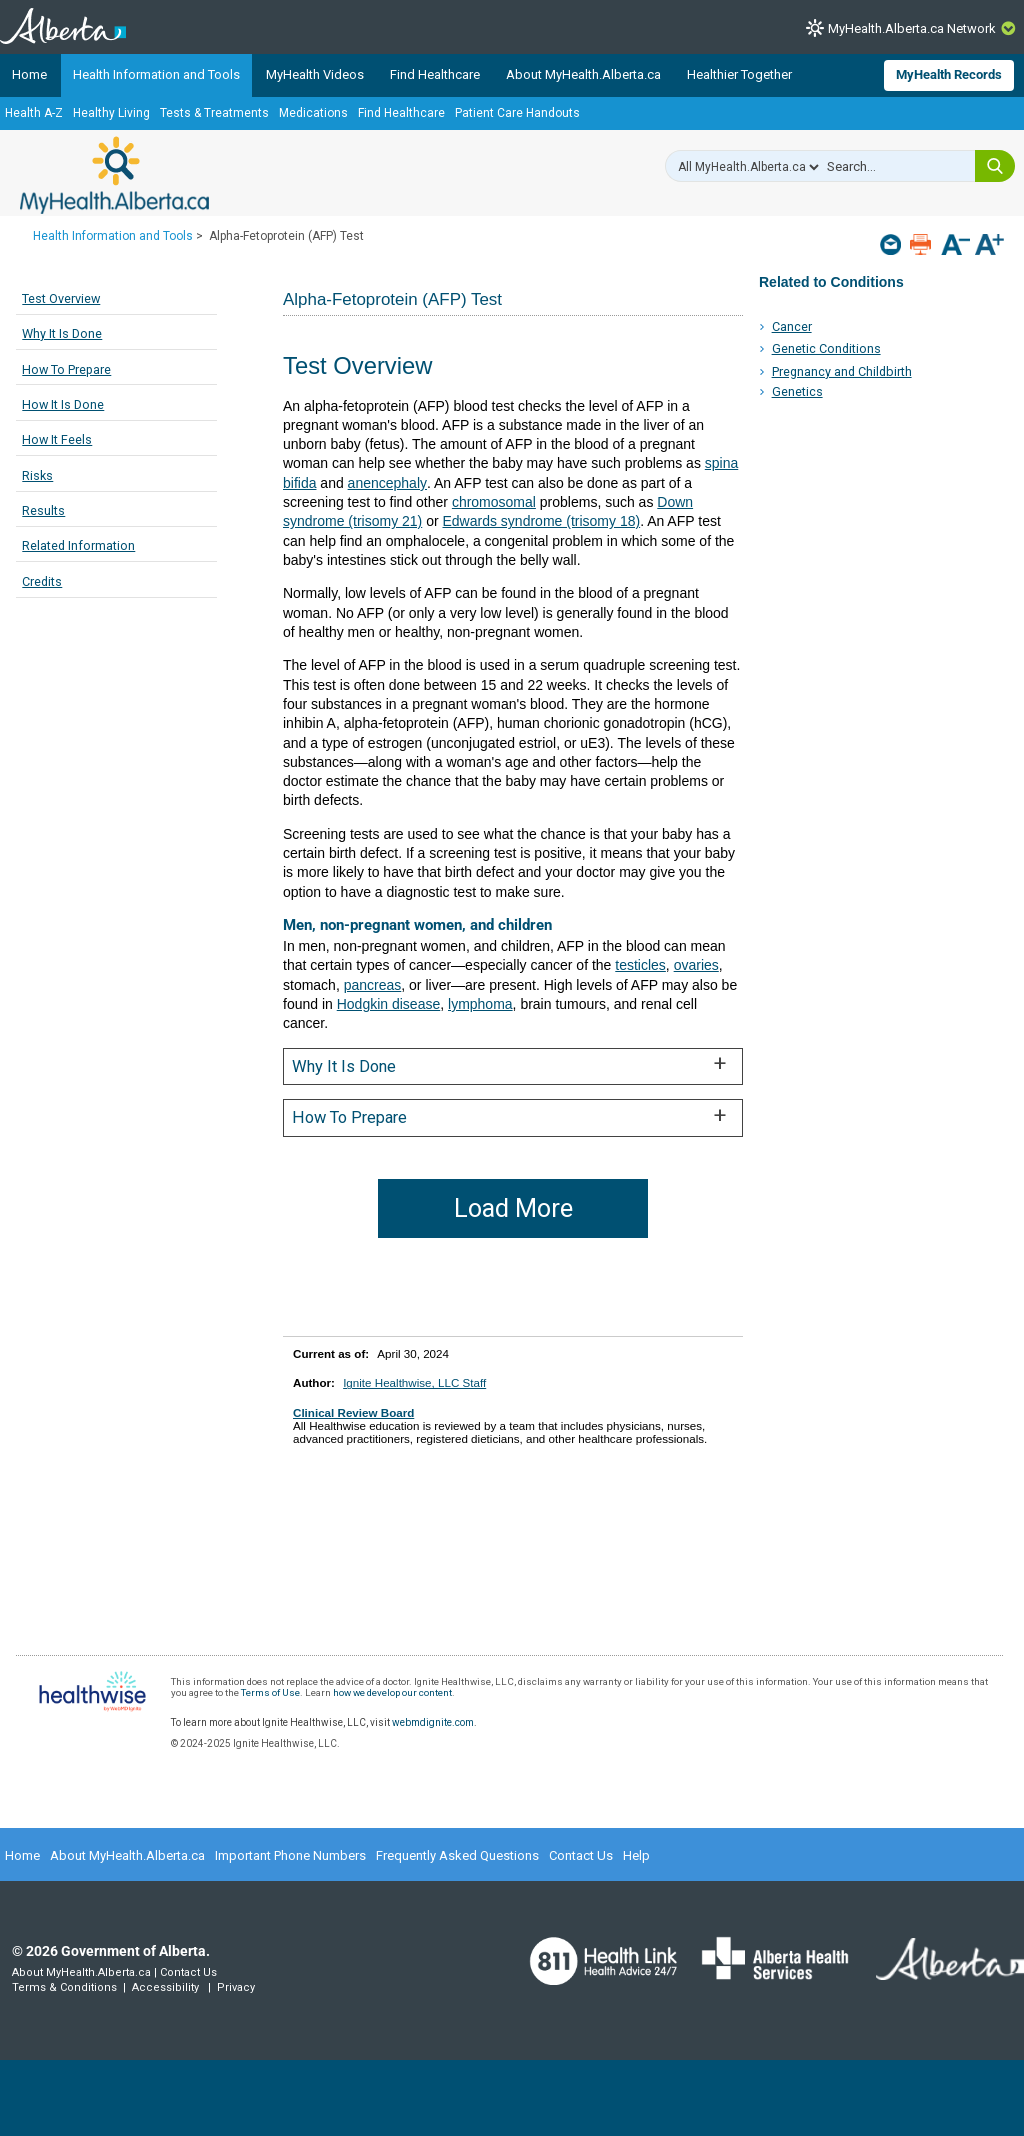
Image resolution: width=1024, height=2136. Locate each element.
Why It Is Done (62, 333)
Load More (513, 1208)
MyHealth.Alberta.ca (114, 175)
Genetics (797, 391)
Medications (313, 113)
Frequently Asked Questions (457, 1855)
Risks (37, 475)
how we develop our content (392, 1692)
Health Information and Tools (156, 74)
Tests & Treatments (214, 113)
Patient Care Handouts (517, 113)
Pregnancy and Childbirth (842, 371)
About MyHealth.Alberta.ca (583, 74)
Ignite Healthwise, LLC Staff (414, 1382)
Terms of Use (270, 1692)
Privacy (236, 1987)
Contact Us (581, 1855)
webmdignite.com (433, 1722)
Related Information (78, 545)
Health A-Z (34, 113)
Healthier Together (739, 74)
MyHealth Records (949, 74)
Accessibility (165, 1987)
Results (43, 510)
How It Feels (57, 439)
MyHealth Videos (315, 74)
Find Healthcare (435, 74)
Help (636, 1855)
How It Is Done (63, 404)
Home (29, 74)
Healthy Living (111, 113)
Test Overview (61, 298)
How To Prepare (66, 369)
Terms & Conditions (64, 1987)
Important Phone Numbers (290, 1855)
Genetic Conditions (826, 348)
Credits (42, 581)
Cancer (792, 326)
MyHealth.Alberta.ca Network (912, 28)
